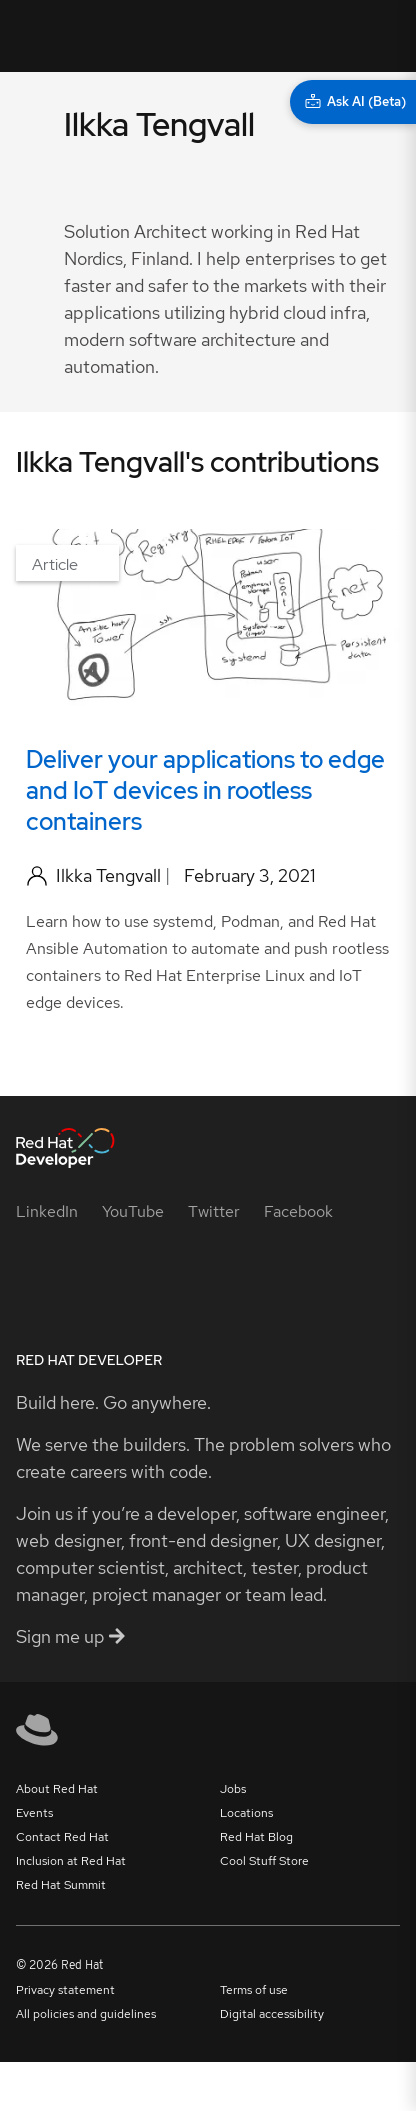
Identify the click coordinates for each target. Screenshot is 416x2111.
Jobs (233, 1789)
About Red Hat (57, 1789)
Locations (246, 1813)
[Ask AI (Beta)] (353, 102)
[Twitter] (214, 1211)
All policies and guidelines (86, 2014)
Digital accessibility (272, 2014)
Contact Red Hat (62, 1837)
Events (34, 1813)
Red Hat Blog (256, 1837)
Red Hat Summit (61, 1885)
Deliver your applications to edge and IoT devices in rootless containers (205, 790)
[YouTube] (133, 1211)
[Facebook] (298, 1211)
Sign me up (70, 1636)
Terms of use (254, 1990)
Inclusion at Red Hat (71, 1861)
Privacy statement (65, 1990)
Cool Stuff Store (264, 1861)
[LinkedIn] (47, 1211)
